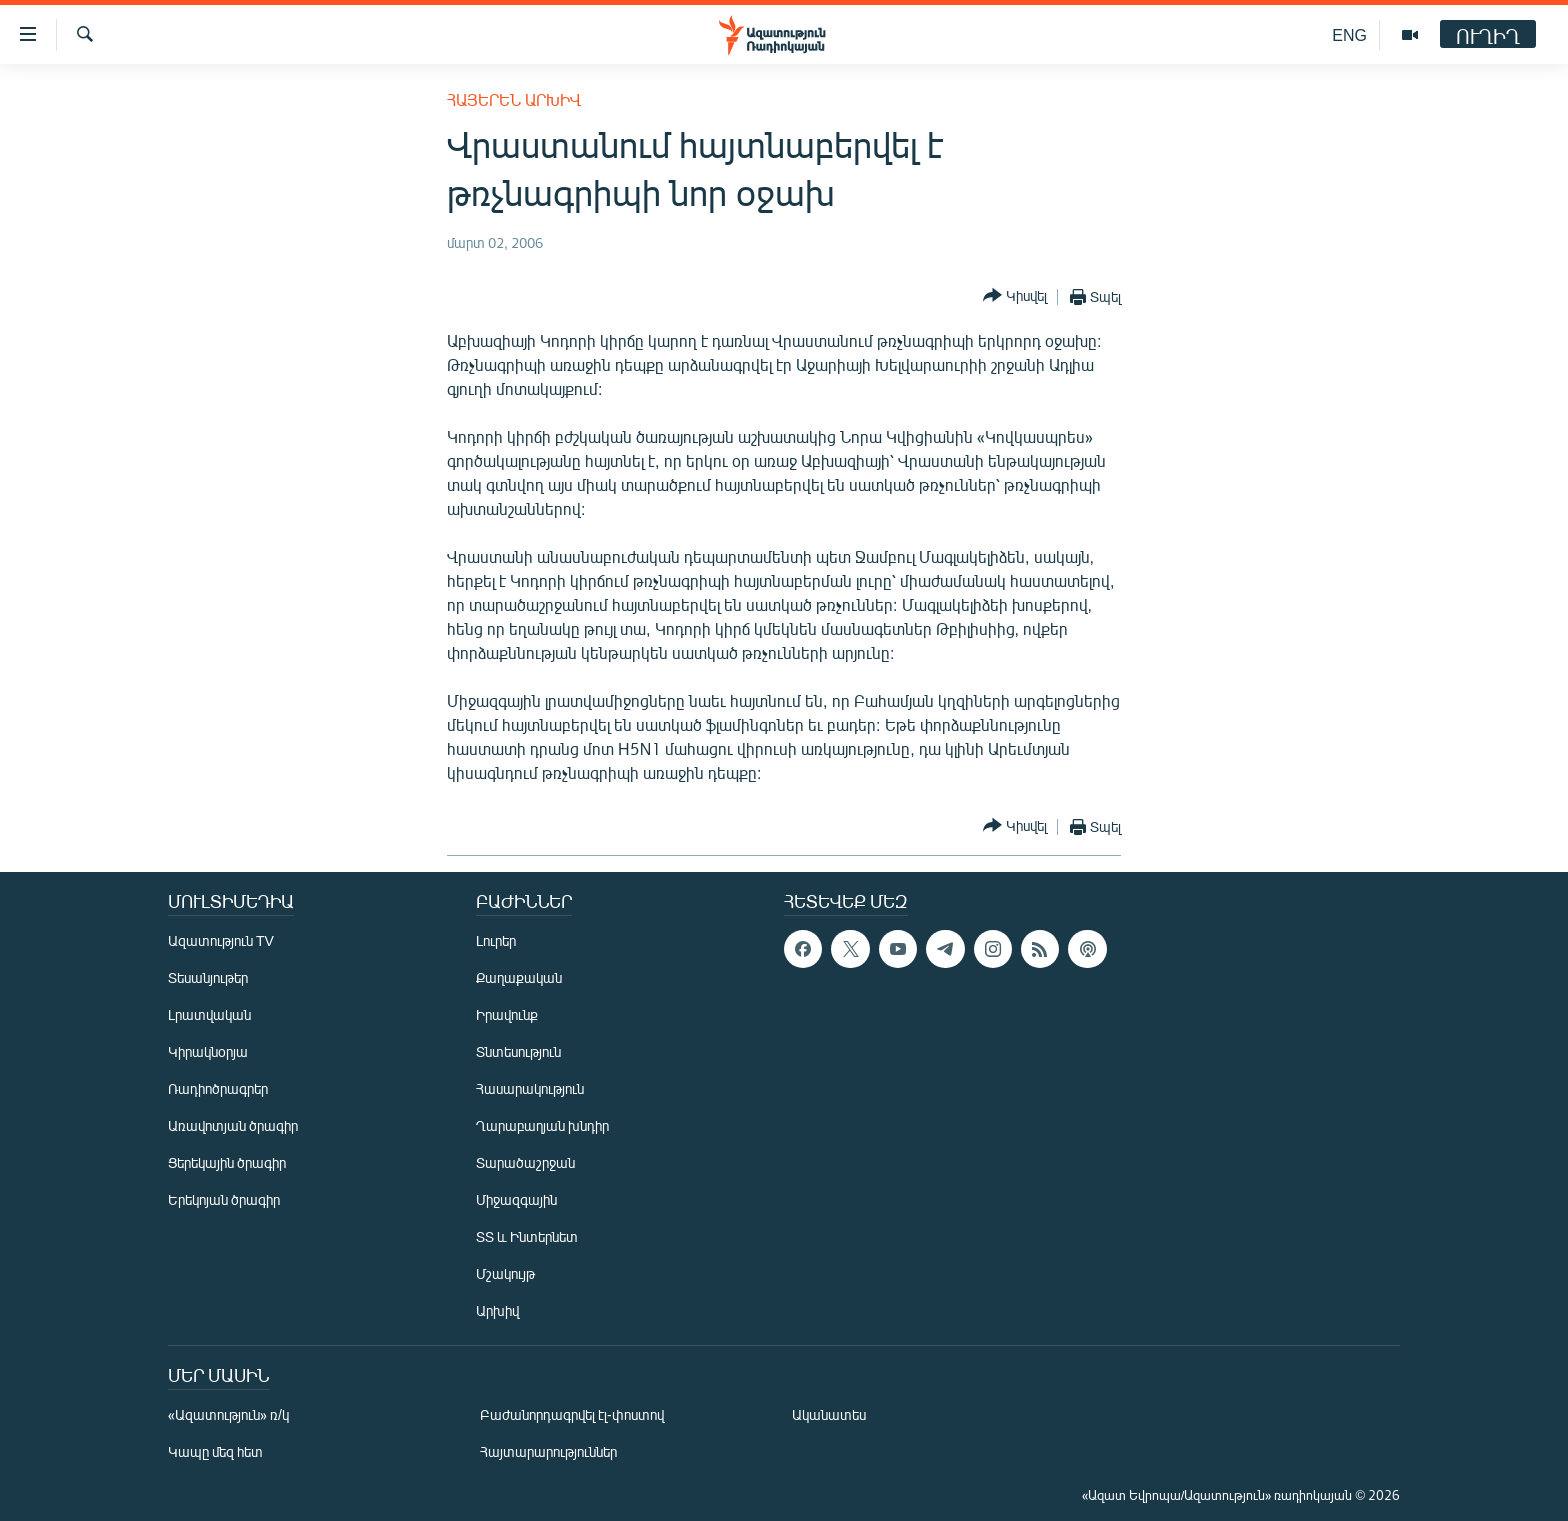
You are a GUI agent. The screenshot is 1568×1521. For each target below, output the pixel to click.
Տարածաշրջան (525, 1162)
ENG (1349, 34)
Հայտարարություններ (548, 1451)
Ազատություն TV (221, 940)
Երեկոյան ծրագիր (224, 1199)
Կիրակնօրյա (208, 1051)
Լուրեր (496, 940)
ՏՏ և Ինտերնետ (527, 1236)
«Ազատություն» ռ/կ (228, 1414)
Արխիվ (497, 1310)
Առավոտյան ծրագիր (233, 1125)
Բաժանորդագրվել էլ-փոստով (572, 1414)
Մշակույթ (505, 1273)
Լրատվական (209, 1014)
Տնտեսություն (518, 1051)
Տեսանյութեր (208, 977)
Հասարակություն (530, 1088)
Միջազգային (516, 1199)
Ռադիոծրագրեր (218, 1088)
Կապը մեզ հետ (215, 1451)
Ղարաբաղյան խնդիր (542, 1125)
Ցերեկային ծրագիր (227, 1162)
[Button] (1015, 296)
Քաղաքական (519, 977)
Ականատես (829, 1414)
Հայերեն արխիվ (514, 99)
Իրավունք (507, 1014)
